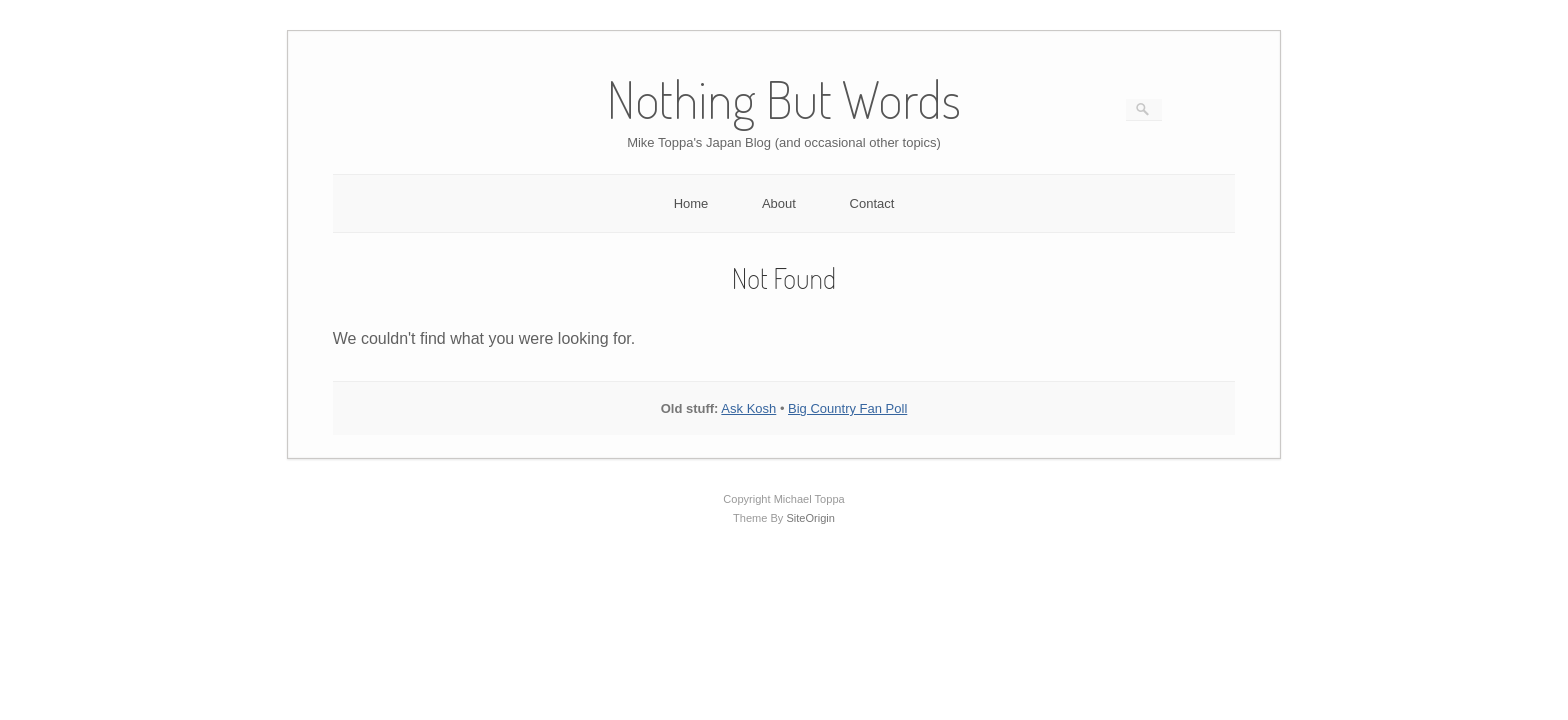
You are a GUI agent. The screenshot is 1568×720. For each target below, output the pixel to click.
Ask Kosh (748, 408)
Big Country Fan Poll (847, 408)
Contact (872, 203)
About (779, 203)
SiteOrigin (810, 518)
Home (691, 203)
